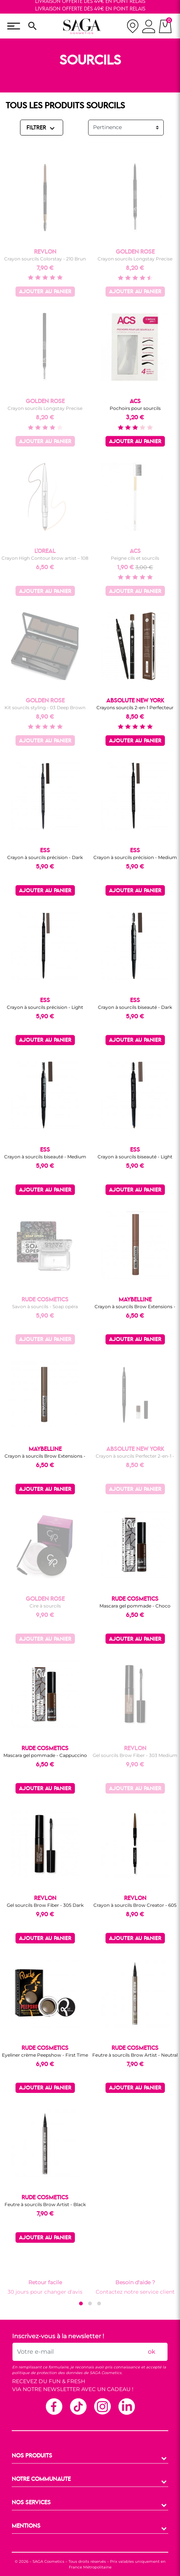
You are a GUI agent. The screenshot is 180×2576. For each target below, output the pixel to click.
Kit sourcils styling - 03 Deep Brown (45, 707)
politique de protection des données (47, 2372)
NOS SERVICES (31, 2502)
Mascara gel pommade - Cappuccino (45, 1755)
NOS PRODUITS (32, 2456)
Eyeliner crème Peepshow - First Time (45, 2055)
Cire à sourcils (45, 1606)
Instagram (102, 2406)
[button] (80, 2303)
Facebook (54, 2406)
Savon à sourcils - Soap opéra (45, 1306)
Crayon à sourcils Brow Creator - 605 (135, 1905)
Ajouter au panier (45, 291)
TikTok (78, 2406)
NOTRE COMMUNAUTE (41, 2479)
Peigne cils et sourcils (135, 558)
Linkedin (126, 2406)
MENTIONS (26, 2526)
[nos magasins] (132, 26)
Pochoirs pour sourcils (135, 408)
